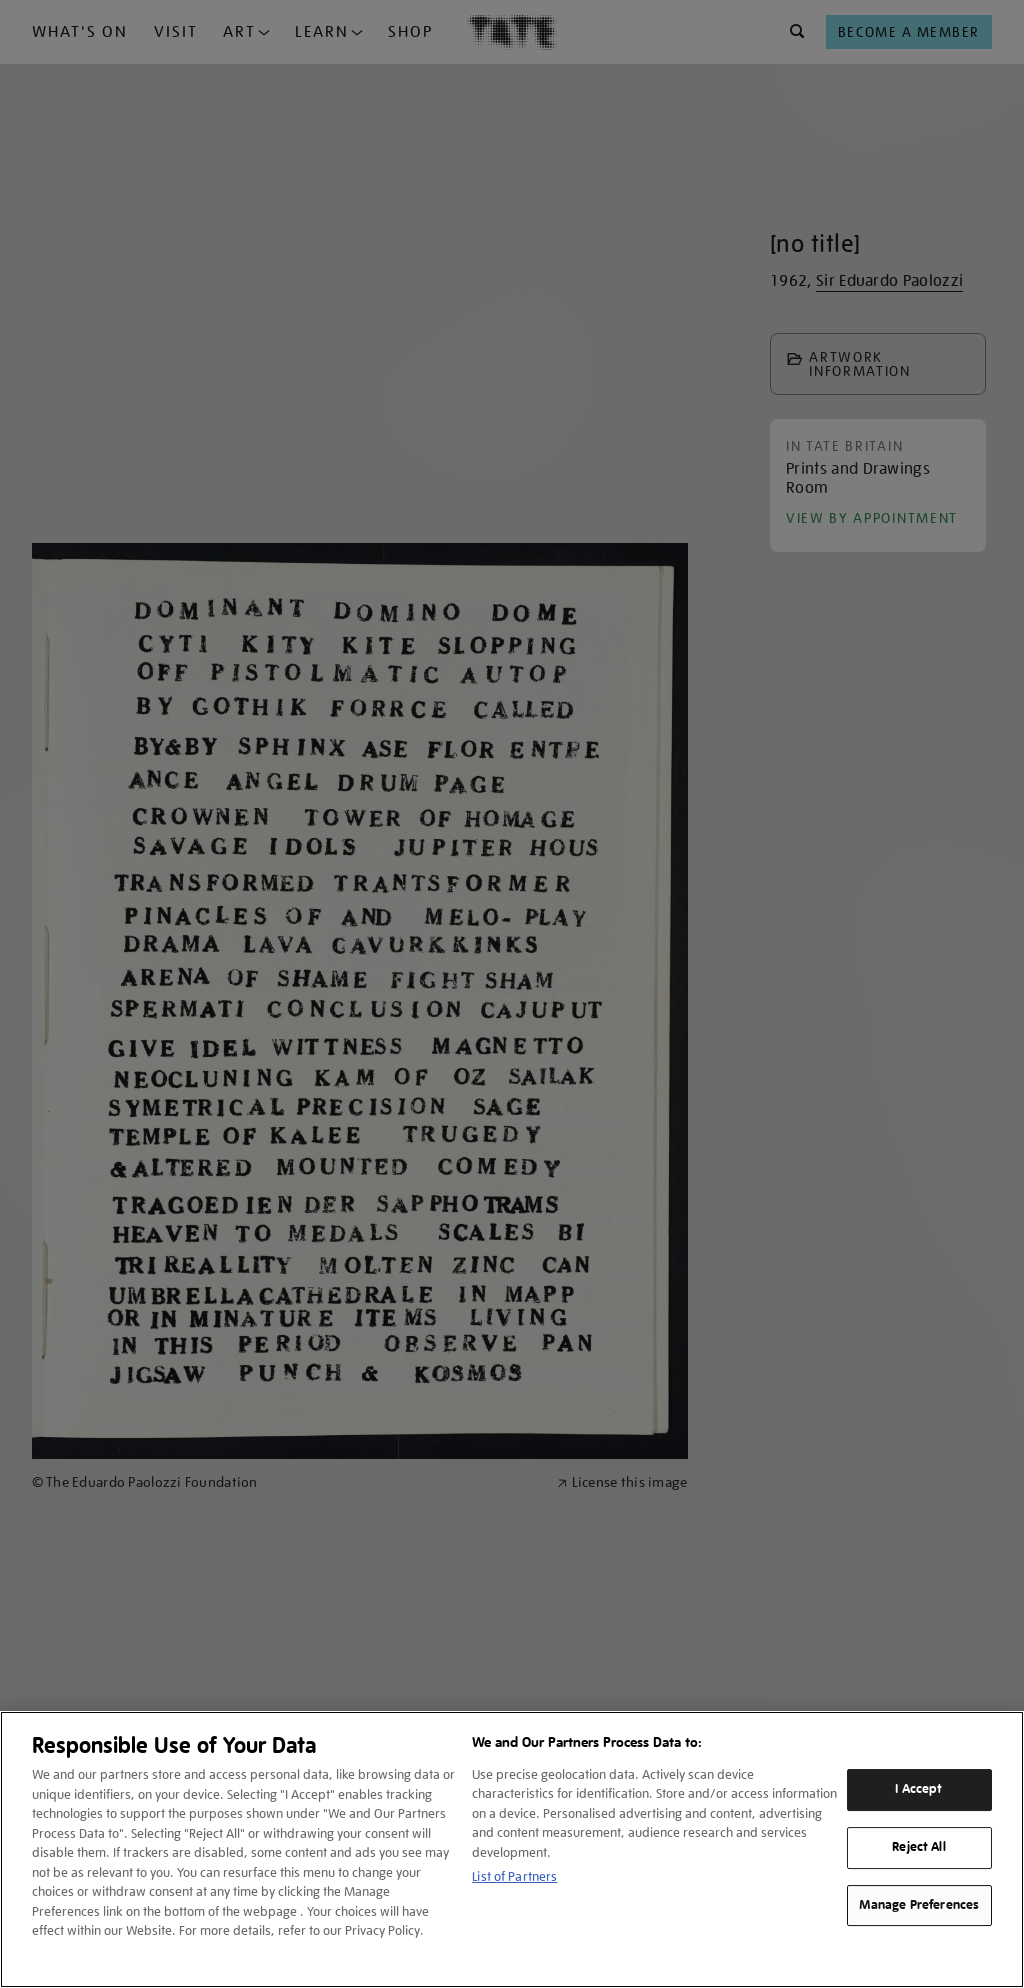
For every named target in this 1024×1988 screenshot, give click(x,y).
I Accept (918, 1789)
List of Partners (514, 1876)
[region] (512, 1849)
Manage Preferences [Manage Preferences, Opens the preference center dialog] (919, 1905)
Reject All (918, 1847)
